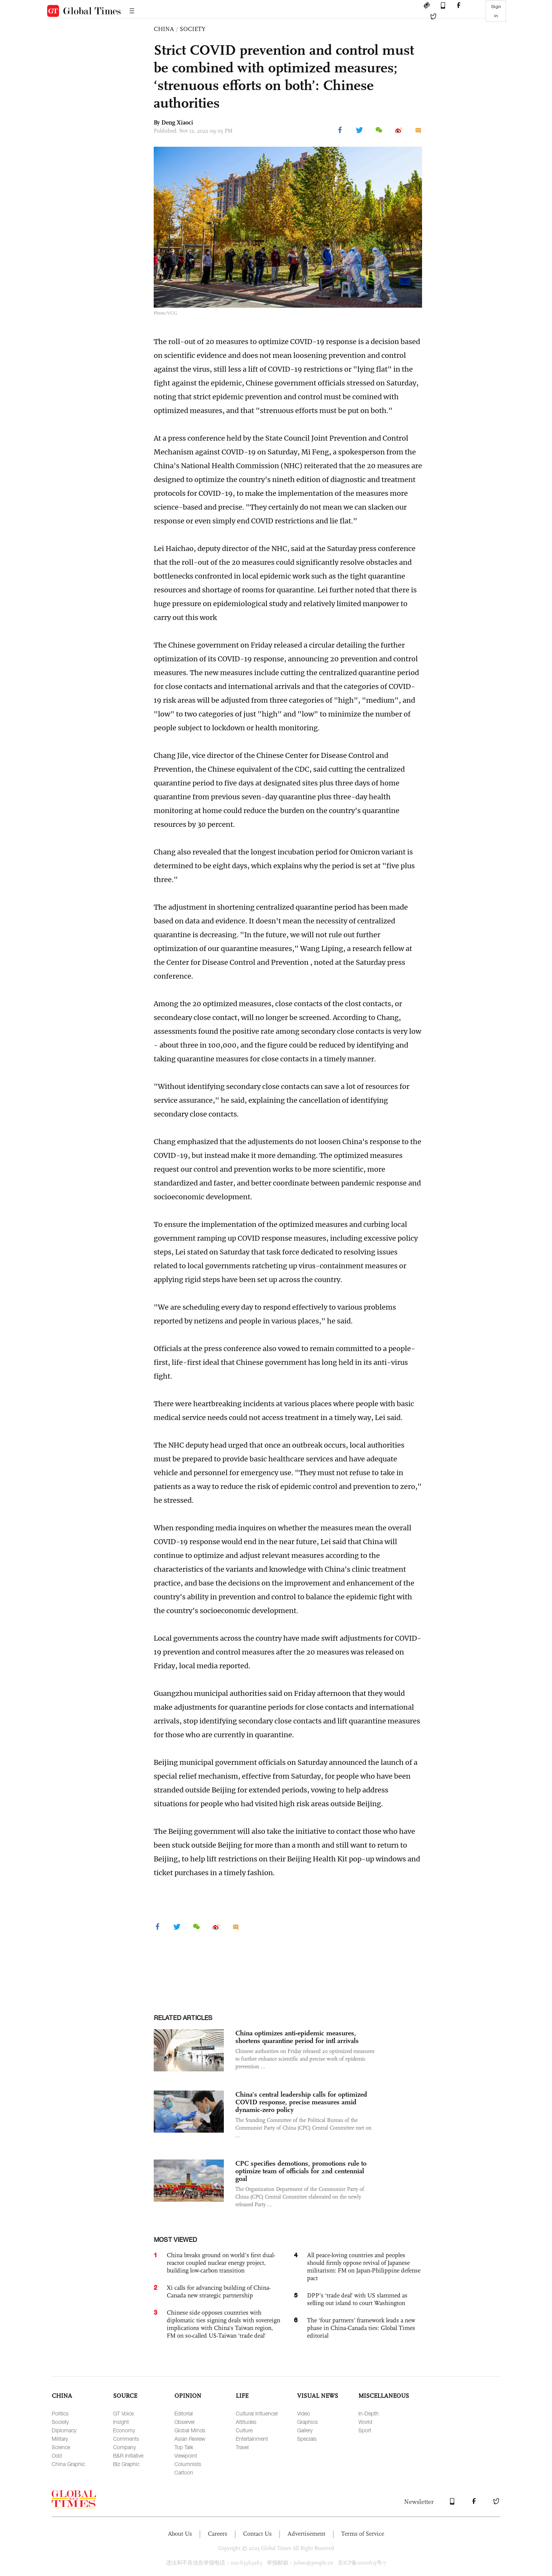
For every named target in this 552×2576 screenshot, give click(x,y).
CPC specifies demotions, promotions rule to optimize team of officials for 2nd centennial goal (300, 2171)
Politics (60, 2413)
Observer (184, 2422)
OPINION (187, 2395)
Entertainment (252, 2438)
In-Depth (368, 2413)
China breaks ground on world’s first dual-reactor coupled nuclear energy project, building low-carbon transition (221, 2262)
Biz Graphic (126, 2464)
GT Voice (123, 2413)
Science (61, 2447)
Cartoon (183, 2472)
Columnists (187, 2464)
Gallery (304, 2430)
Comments (126, 2438)
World (365, 2422)
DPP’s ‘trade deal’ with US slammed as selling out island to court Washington (357, 2299)
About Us (180, 2533)
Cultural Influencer (257, 2413)
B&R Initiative (128, 2455)
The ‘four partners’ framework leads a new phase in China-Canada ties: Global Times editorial (361, 2328)
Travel (242, 2447)
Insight (121, 2422)
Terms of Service (362, 2533)
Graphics (307, 2422)
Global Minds (189, 2430)
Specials (307, 2438)
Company (124, 2447)
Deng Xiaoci (177, 122)
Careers (217, 2533)
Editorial (183, 2413)
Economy (124, 2430)
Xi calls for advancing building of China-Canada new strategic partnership (219, 2291)
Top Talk (183, 2447)
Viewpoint (185, 2455)
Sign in (496, 11)
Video (303, 2413)
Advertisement (306, 2533)
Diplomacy (64, 2430)
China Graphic (68, 2464)
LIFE (242, 2395)
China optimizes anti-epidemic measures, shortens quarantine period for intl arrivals (297, 2037)
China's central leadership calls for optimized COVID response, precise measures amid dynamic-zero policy (301, 2102)
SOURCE (125, 2395)
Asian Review (189, 2438)
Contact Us (257, 2533)
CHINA (164, 29)
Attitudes (246, 2422)
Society (60, 2422)
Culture (244, 2430)
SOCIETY (192, 29)
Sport (364, 2430)
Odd (57, 2455)
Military (60, 2438)
